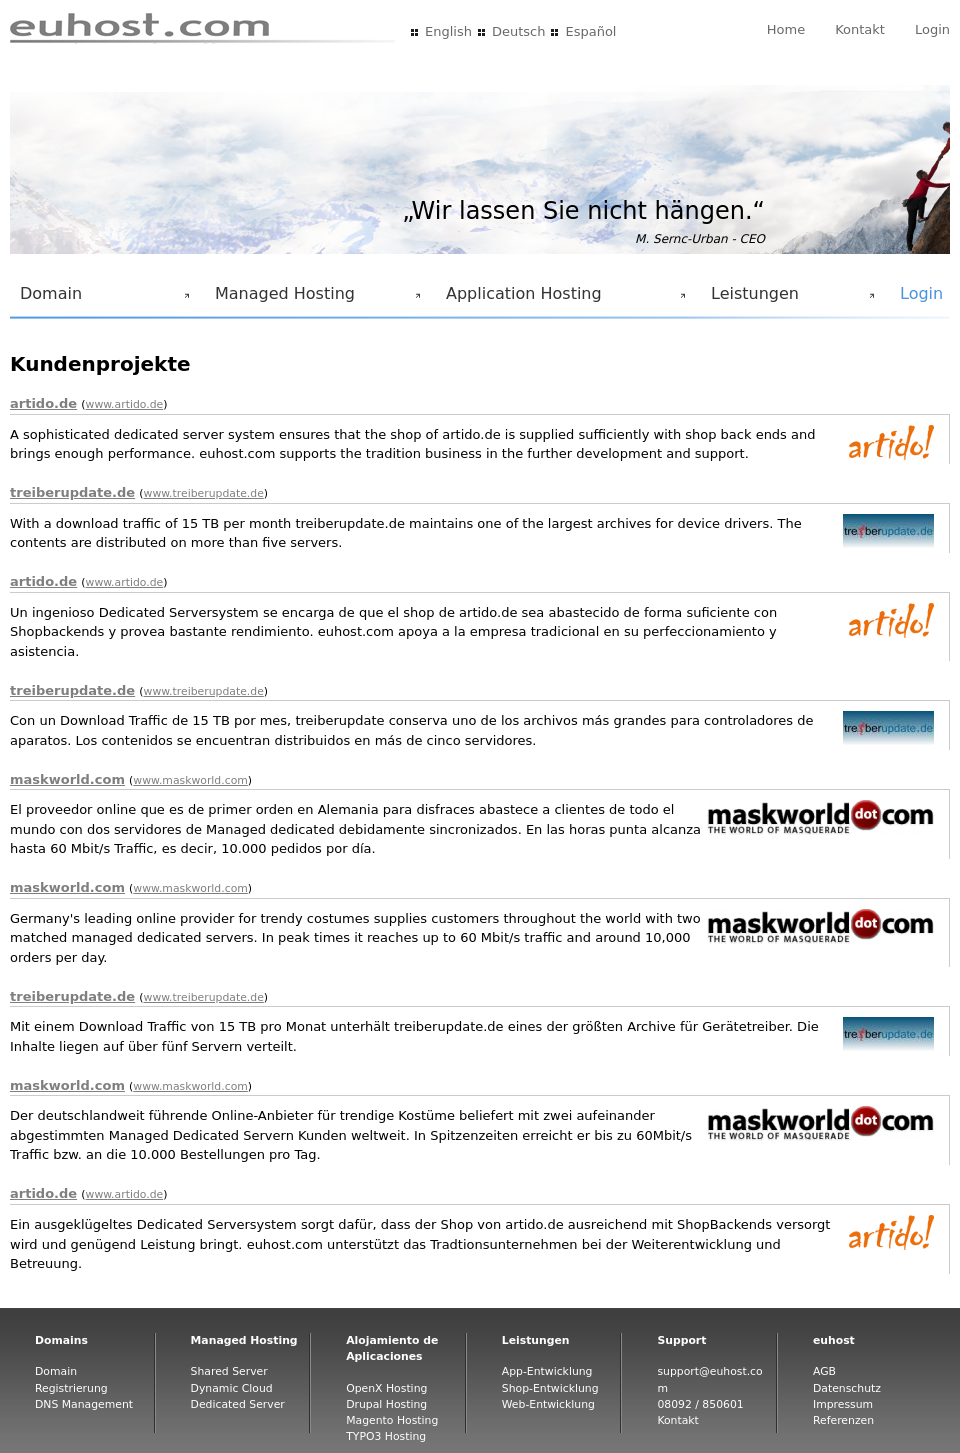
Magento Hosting (392, 1420)
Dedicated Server (238, 1404)
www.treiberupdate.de (204, 493)
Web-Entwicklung (548, 1404)
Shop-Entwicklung (550, 1388)
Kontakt (860, 29)
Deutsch (519, 31)
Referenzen (843, 1420)
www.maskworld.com (190, 780)
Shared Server (229, 1371)
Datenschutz (847, 1388)
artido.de (43, 403)
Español (590, 31)
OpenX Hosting (386, 1388)
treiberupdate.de (72, 492)
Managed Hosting (314, 299)
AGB (824, 1371)
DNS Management (84, 1404)
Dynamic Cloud (232, 1388)
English (448, 31)
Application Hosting (562, 299)
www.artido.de (125, 404)
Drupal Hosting (386, 1404)
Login (932, 29)
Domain (101, 299)
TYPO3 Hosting (386, 1436)
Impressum (843, 1404)
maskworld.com (67, 779)
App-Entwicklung (547, 1371)
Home (786, 29)
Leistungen (789, 299)
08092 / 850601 (700, 1404)
